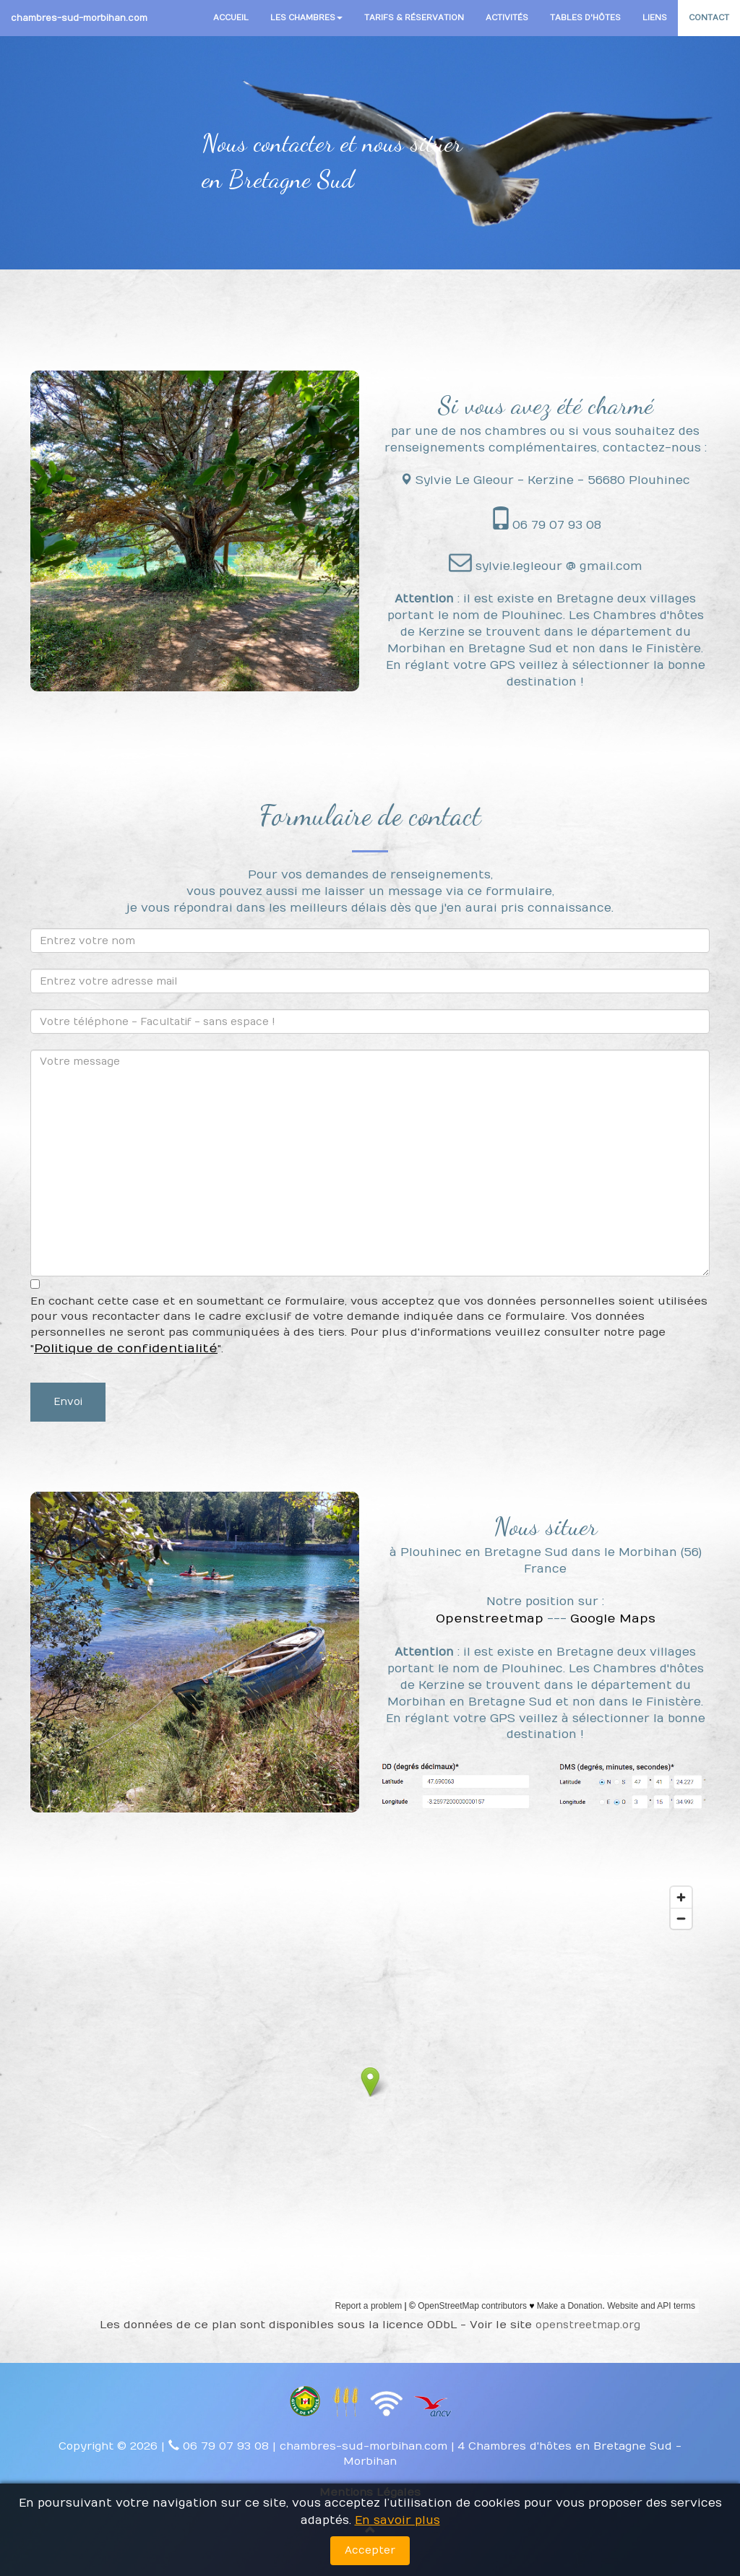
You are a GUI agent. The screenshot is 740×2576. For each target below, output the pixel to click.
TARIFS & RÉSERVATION (414, 17)
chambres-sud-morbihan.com (79, 18)
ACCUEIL (231, 17)
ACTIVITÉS (507, 17)
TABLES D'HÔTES (585, 17)
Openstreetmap (489, 1619)
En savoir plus (397, 2520)
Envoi (67, 1402)
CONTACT (709, 17)
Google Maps (612, 1619)
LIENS (654, 17)
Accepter (370, 2550)
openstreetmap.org (587, 2325)
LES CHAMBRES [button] (306, 17)
